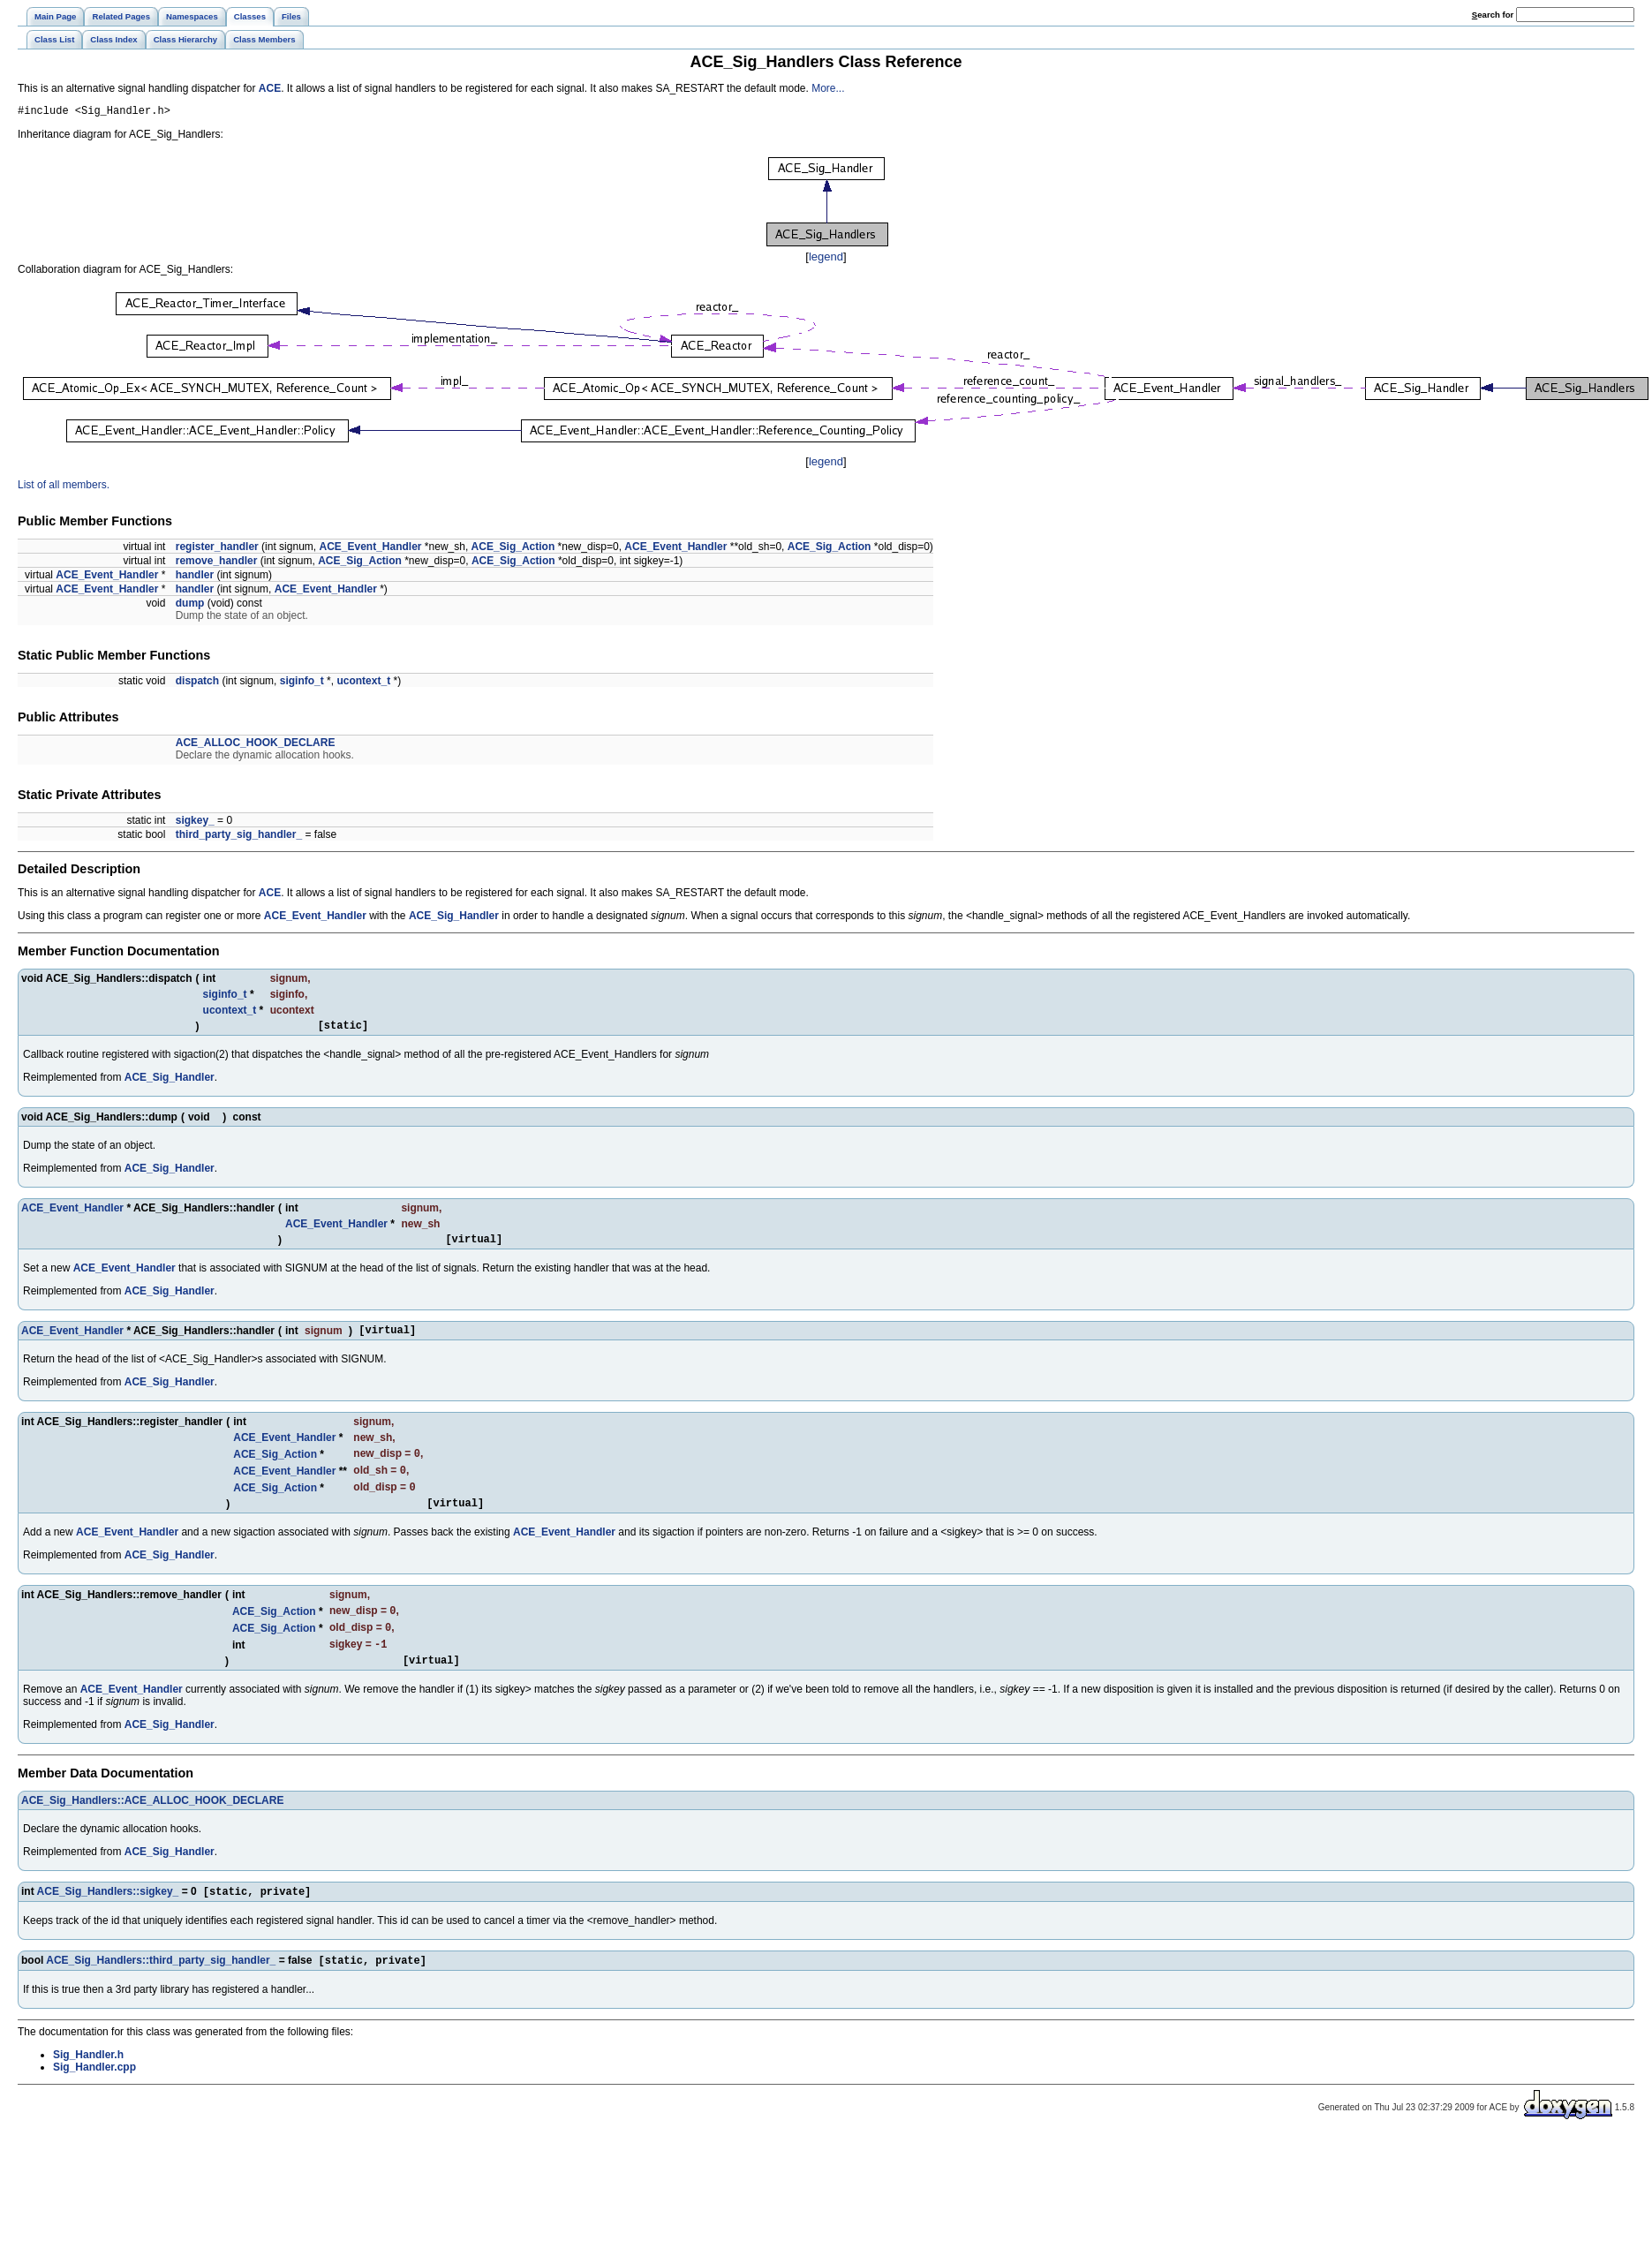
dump (190, 606)
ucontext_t (363, 683)
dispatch (197, 683)
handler (195, 577)
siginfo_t (302, 683)
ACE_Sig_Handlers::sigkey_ (108, 1919)
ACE (270, 88)
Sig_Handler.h (88, 2085)
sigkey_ (195, 823)
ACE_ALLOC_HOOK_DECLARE (256, 745)
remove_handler (217, 563)
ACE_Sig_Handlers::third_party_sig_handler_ (160, 1990)
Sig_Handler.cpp (94, 2097)
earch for (1492, 14)
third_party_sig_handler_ (239, 837)
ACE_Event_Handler (370, 549)
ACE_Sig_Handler (454, 918)
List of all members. (63, 487)
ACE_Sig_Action (513, 549)
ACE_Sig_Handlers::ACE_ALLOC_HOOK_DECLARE (152, 1827)
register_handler (217, 549)
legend (826, 259)
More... (827, 88)
